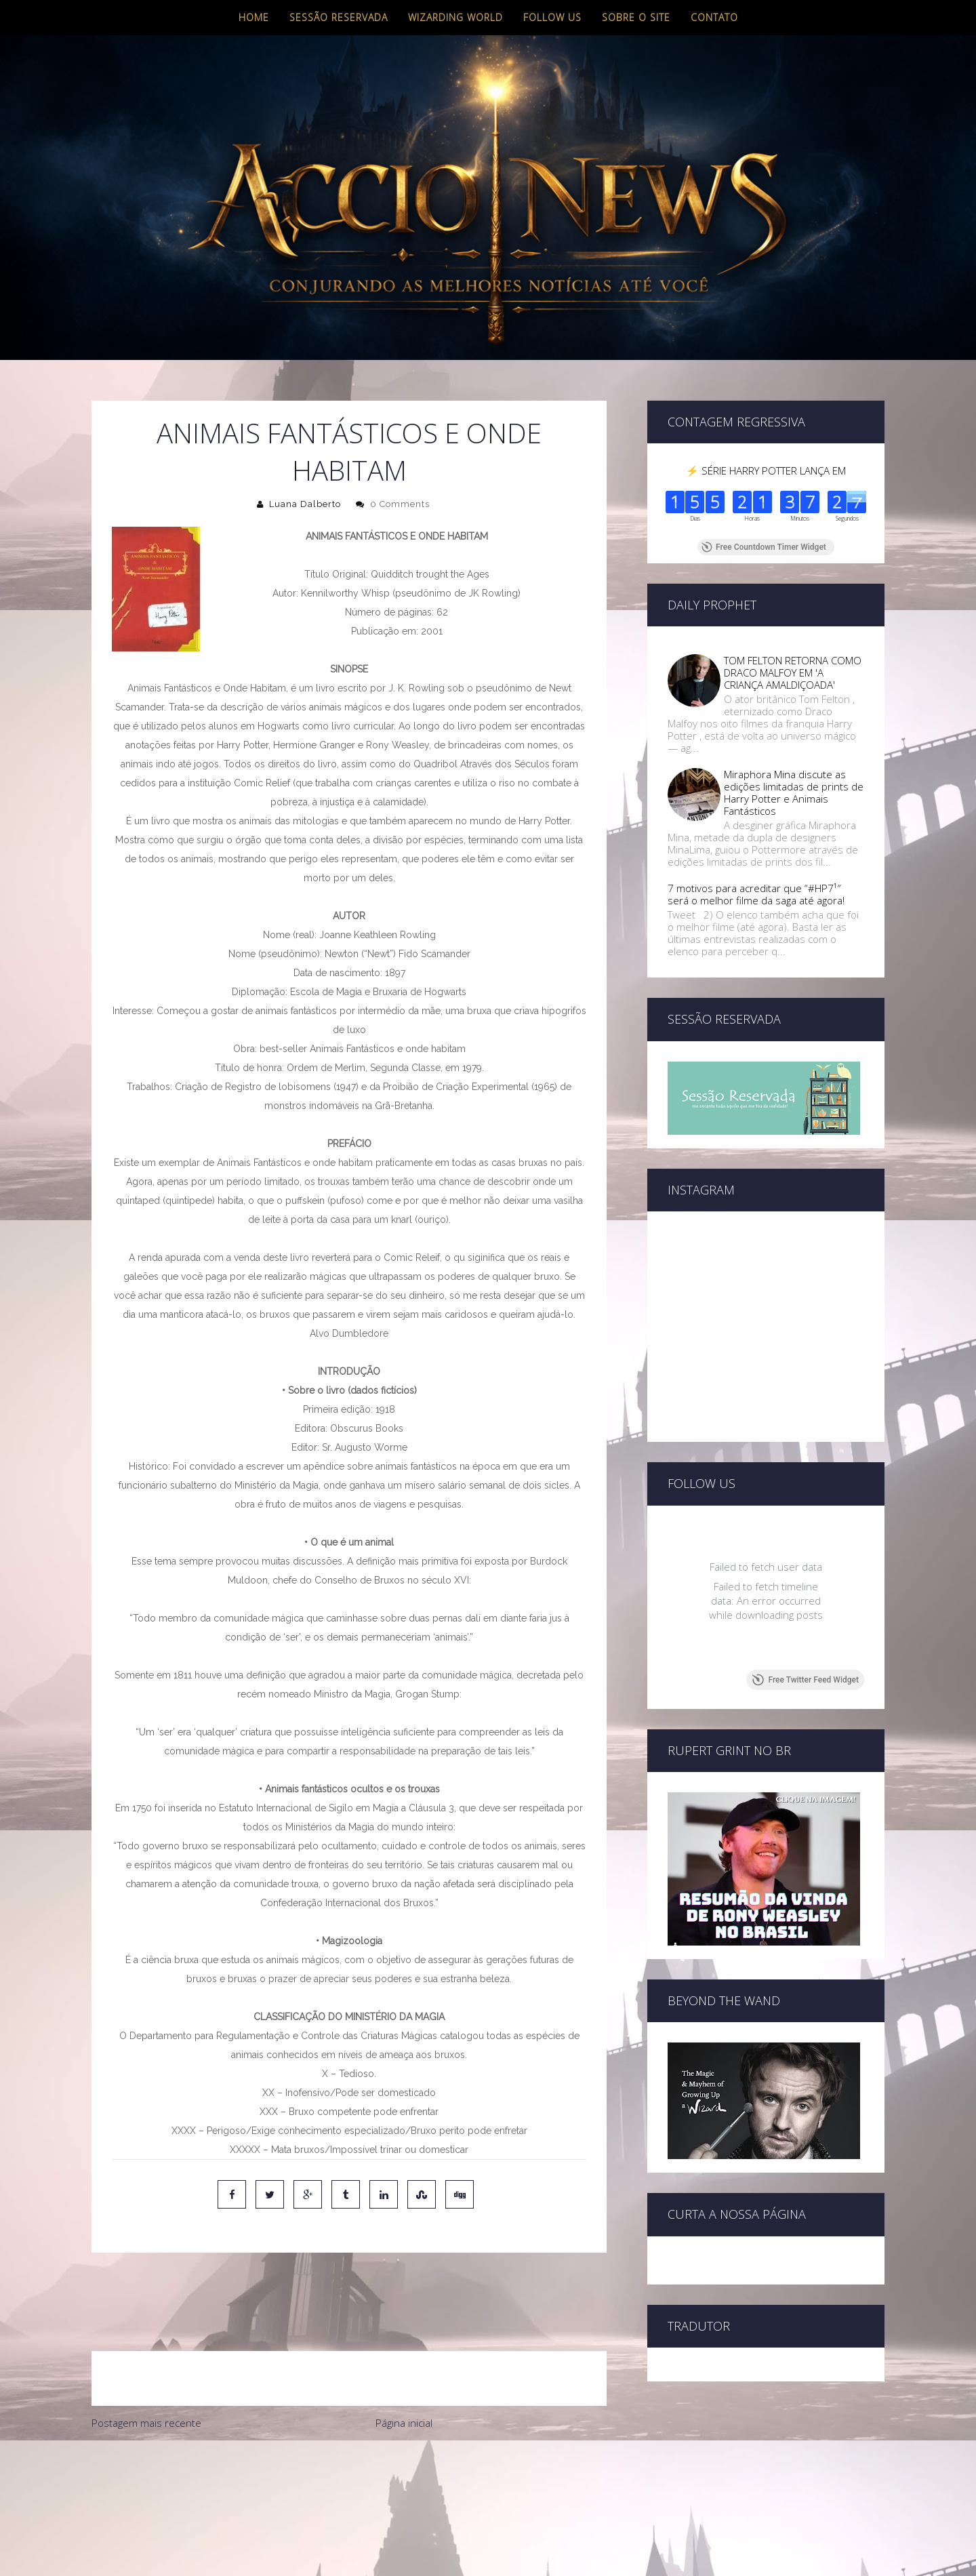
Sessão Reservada (338, 17)
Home (254, 17)
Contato (714, 17)
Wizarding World (455, 17)
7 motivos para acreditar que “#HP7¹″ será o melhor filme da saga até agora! (756, 894)
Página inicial (403, 2366)
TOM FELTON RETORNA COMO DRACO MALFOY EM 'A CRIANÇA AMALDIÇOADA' (792, 672)
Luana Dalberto (305, 504)
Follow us (552, 17)
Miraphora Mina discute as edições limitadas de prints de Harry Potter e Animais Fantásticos (793, 792)
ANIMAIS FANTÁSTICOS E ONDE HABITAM (349, 451)
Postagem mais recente (146, 2366)
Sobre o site (636, 17)
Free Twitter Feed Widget (805, 1680)
